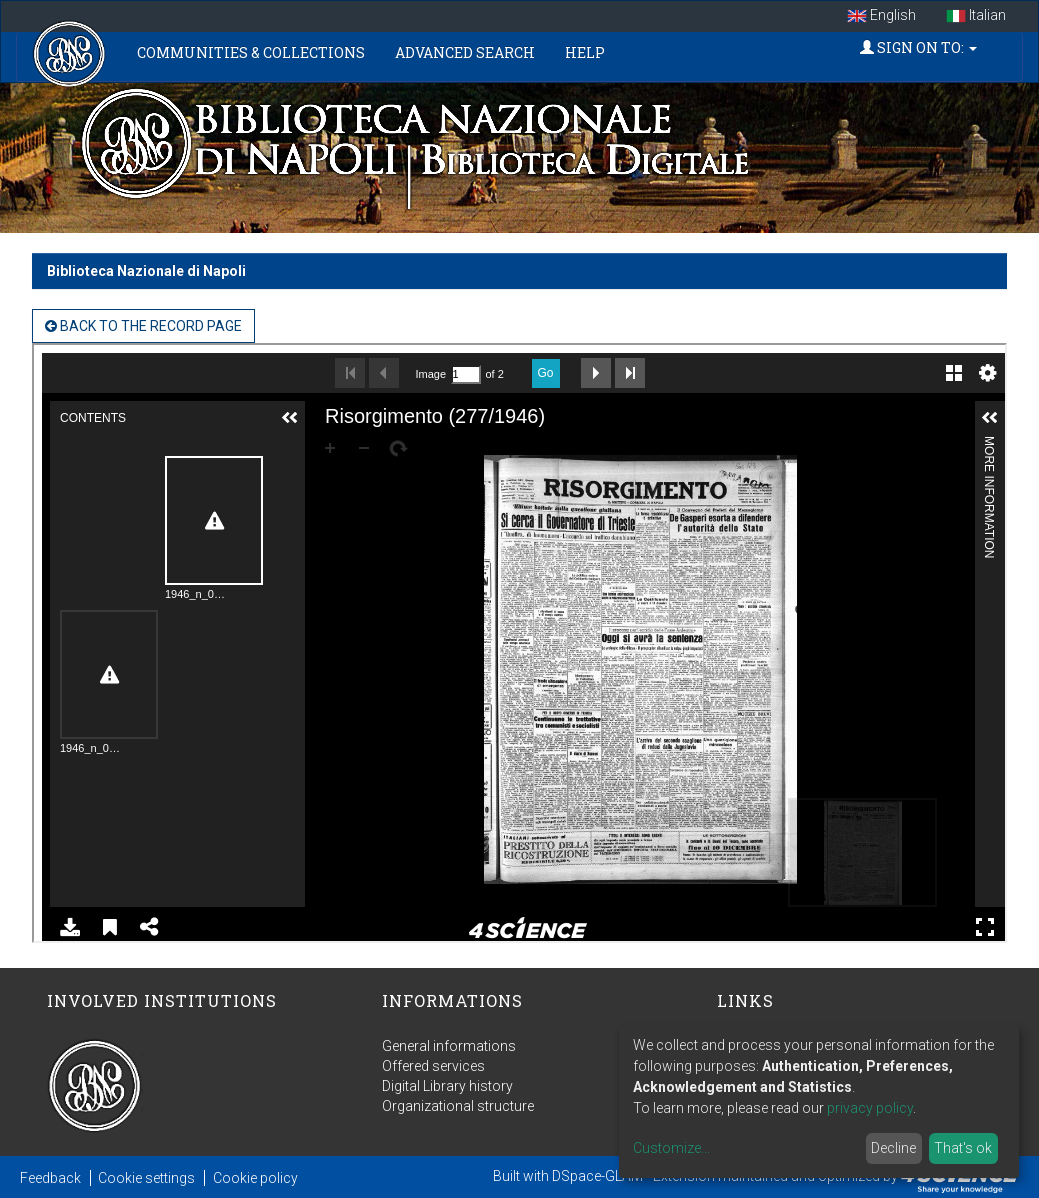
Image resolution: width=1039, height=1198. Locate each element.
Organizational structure (458, 1106)
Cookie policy (255, 1178)
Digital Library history (447, 1086)
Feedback (50, 1178)
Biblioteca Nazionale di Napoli (146, 271)
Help (585, 52)
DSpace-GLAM (597, 1176)
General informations (449, 1046)
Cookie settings (146, 1178)
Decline (893, 1148)
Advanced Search (465, 52)
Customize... (671, 1148)
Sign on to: (918, 47)
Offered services (433, 1066)
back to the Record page (143, 326)
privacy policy (870, 1108)
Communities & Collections (251, 52)
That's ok (963, 1148)
